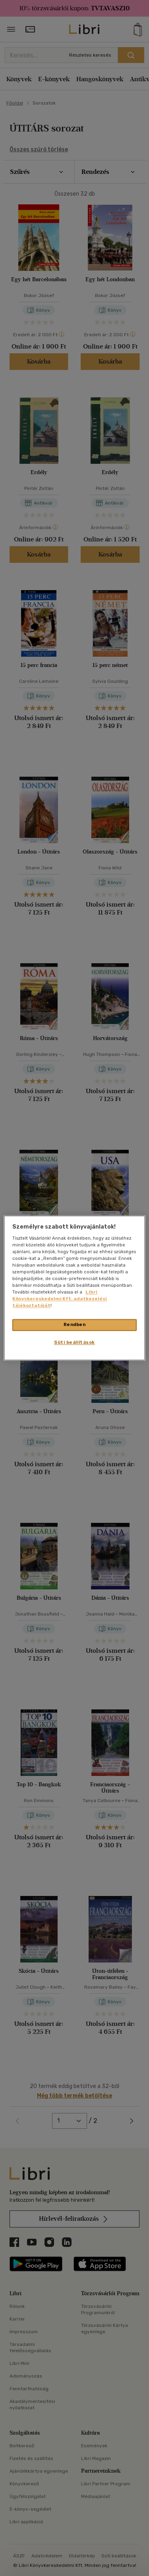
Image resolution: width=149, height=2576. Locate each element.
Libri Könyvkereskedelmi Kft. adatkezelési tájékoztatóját (59, 1299)
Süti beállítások (74, 1342)
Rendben (75, 1325)
